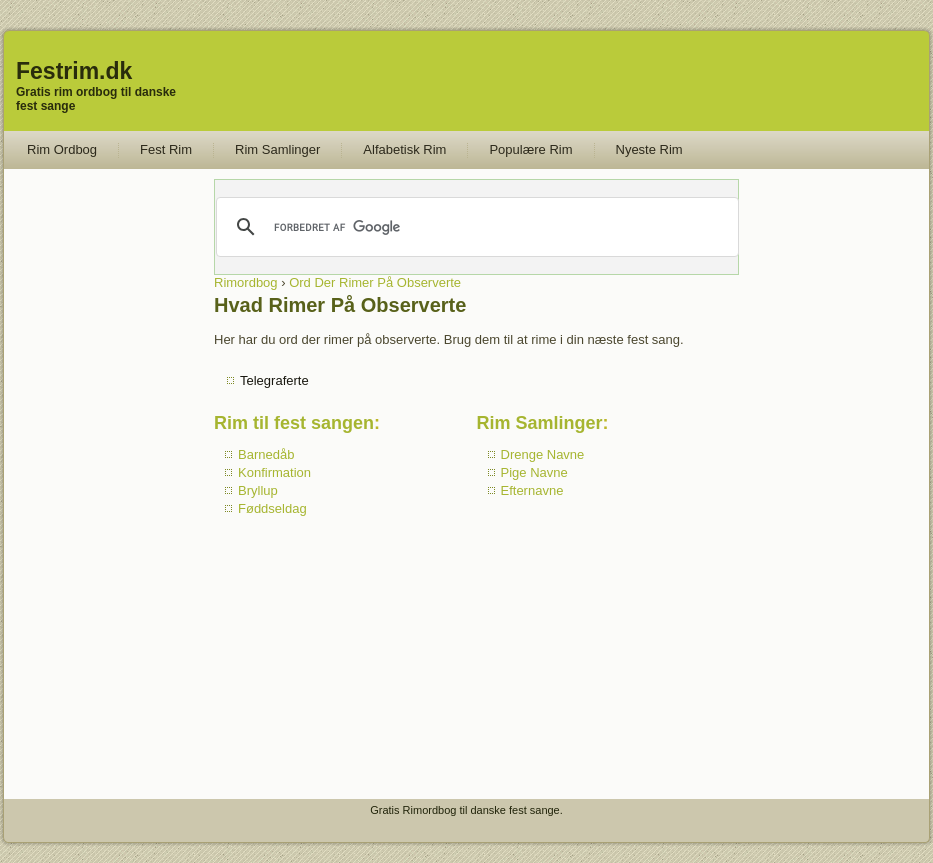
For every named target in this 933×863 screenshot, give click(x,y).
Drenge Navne (543, 454)
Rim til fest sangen (294, 423)
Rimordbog (246, 282)
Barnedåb (266, 454)
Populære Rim (530, 149)
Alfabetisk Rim (404, 149)
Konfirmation (274, 472)
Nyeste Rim (649, 149)
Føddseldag (272, 508)
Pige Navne (534, 472)
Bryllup (258, 490)
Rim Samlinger (277, 149)
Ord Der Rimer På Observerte (375, 282)
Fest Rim (166, 149)
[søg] (475, 227)
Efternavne (532, 490)
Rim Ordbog (62, 149)
